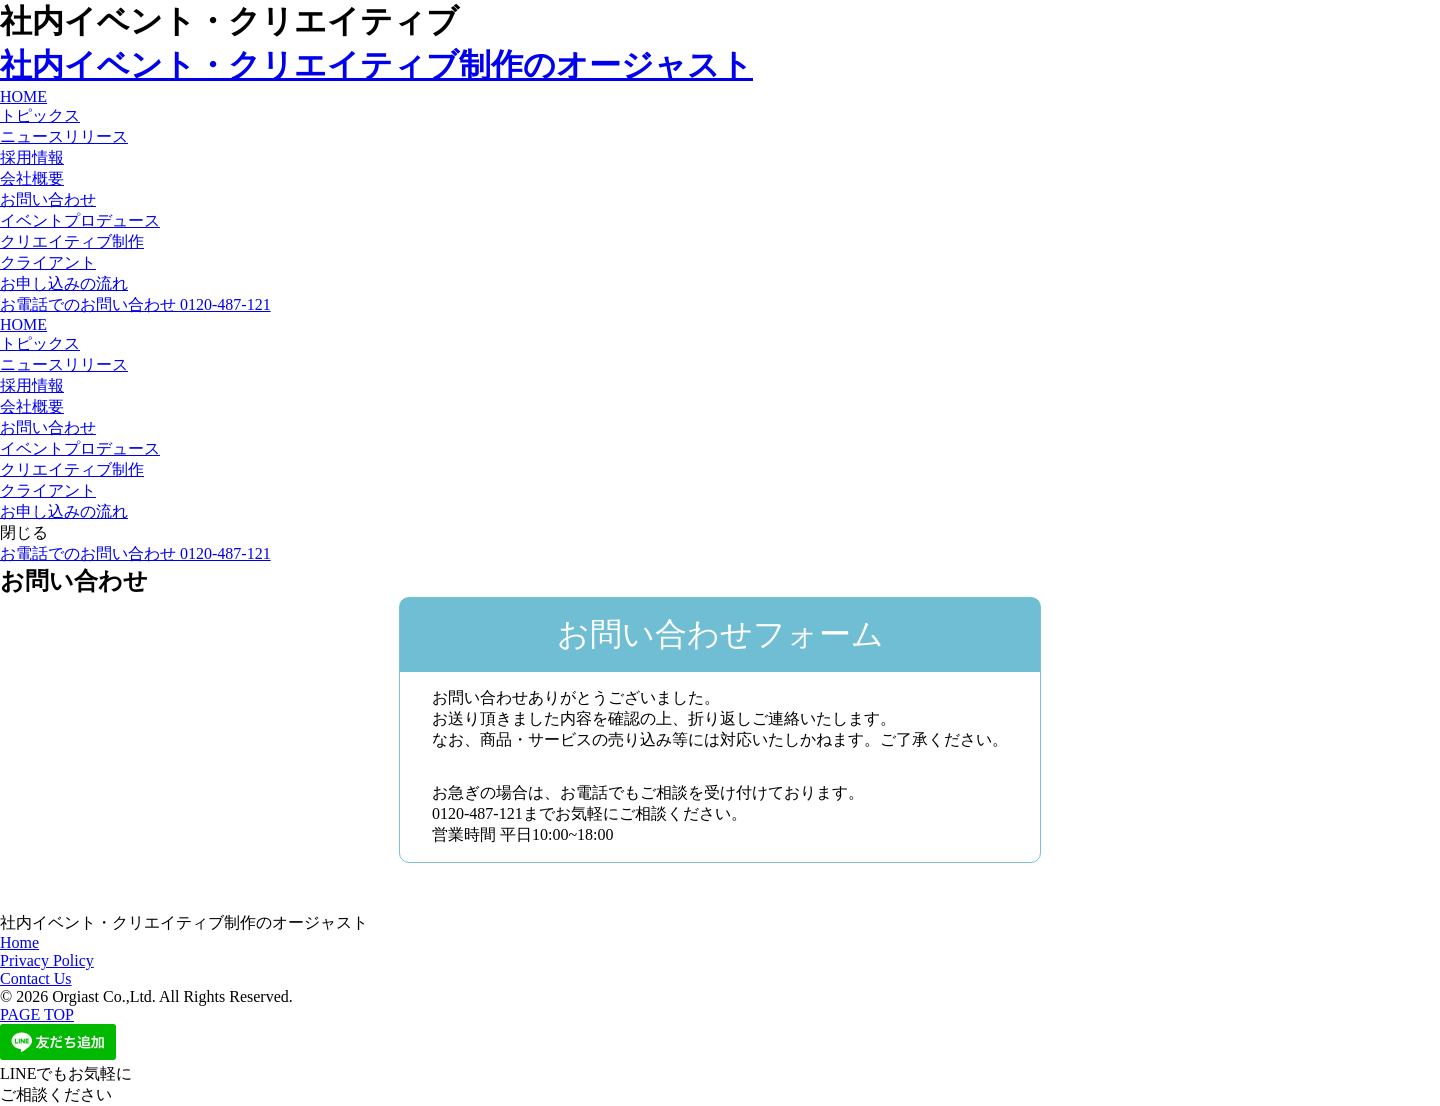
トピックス (40, 115)
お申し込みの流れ (64, 283)
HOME (23, 96)
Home (19, 942)
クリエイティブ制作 (72, 241)
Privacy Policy (47, 960)
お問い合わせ (48, 199)
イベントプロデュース (80, 220)
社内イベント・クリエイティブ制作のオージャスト (376, 65)
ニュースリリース (64, 136)
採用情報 (32, 157)
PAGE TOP (37, 1014)
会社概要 (32, 178)
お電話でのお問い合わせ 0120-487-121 (135, 304)
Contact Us (36, 978)
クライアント (48, 262)
